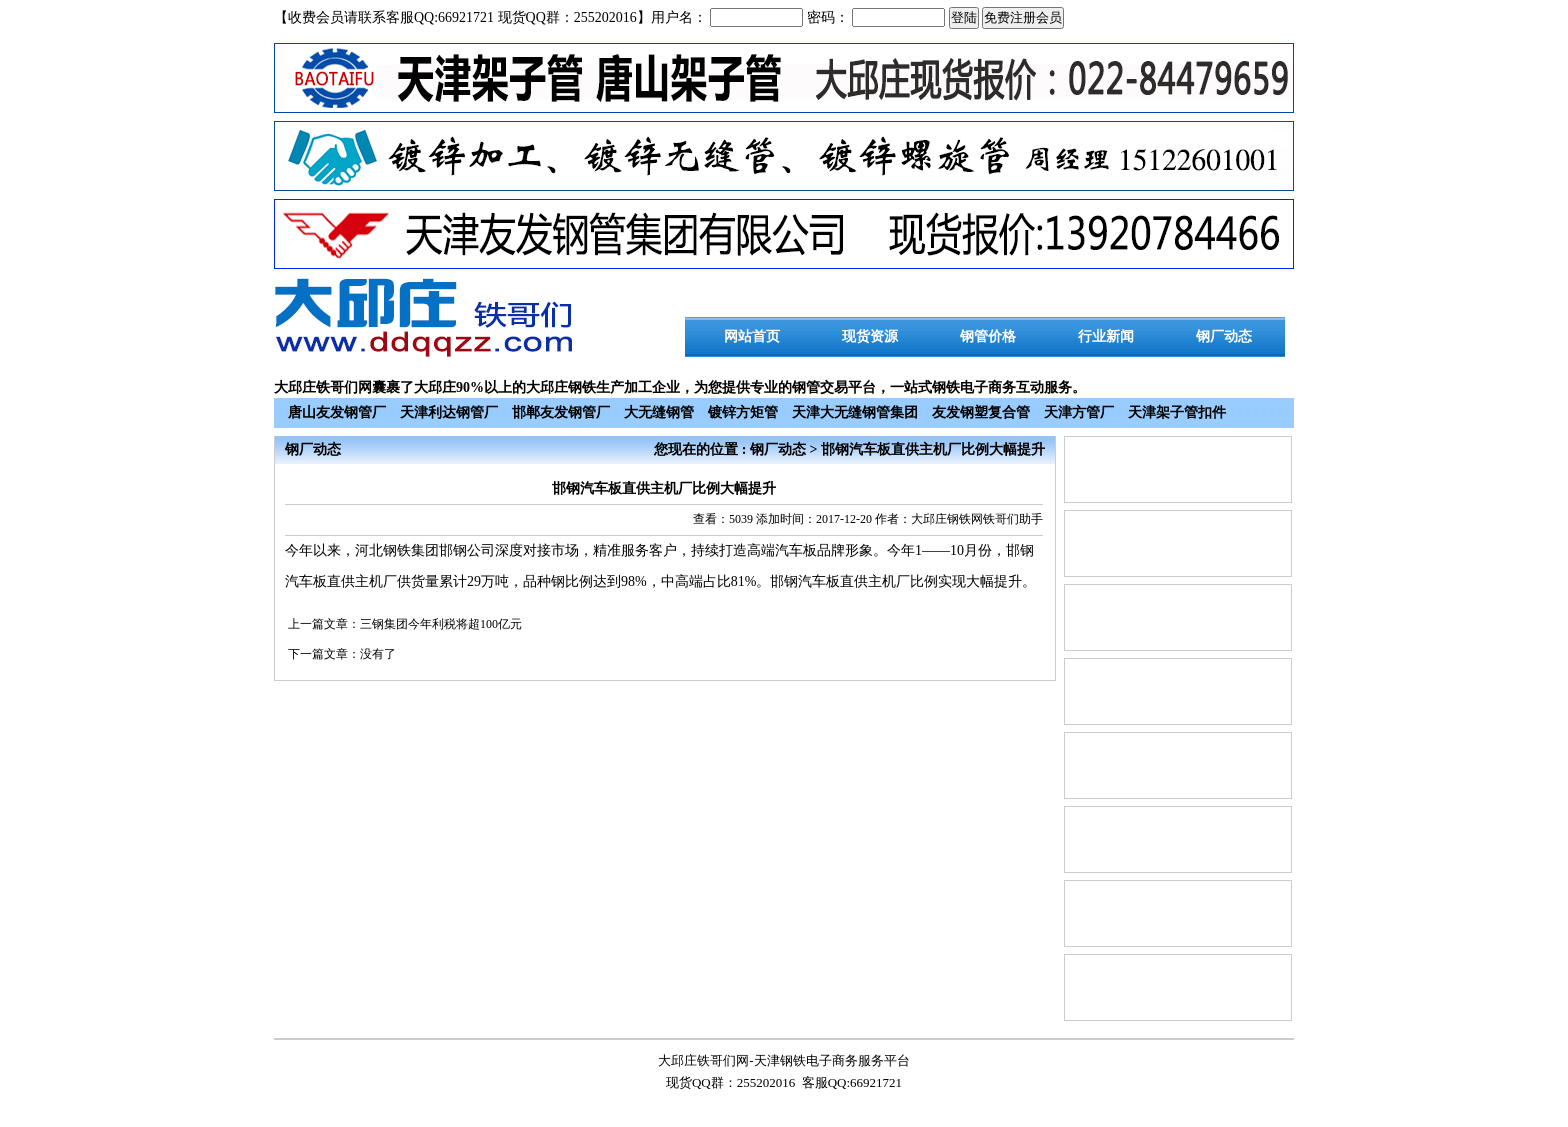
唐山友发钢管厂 (337, 412)
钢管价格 (988, 336)
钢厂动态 (1224, 336)
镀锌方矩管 (743, 412)
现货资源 (870, 336)
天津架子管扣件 (1177, 412)
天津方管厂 (1079, 412)
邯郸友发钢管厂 (561, 412)
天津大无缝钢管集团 (855, 412)
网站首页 (752, 336)
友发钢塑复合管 (981, 412)
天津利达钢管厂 (449, 412)
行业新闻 (1106, 336)
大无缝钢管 (659, 412)
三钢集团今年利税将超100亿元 (441, 624)
